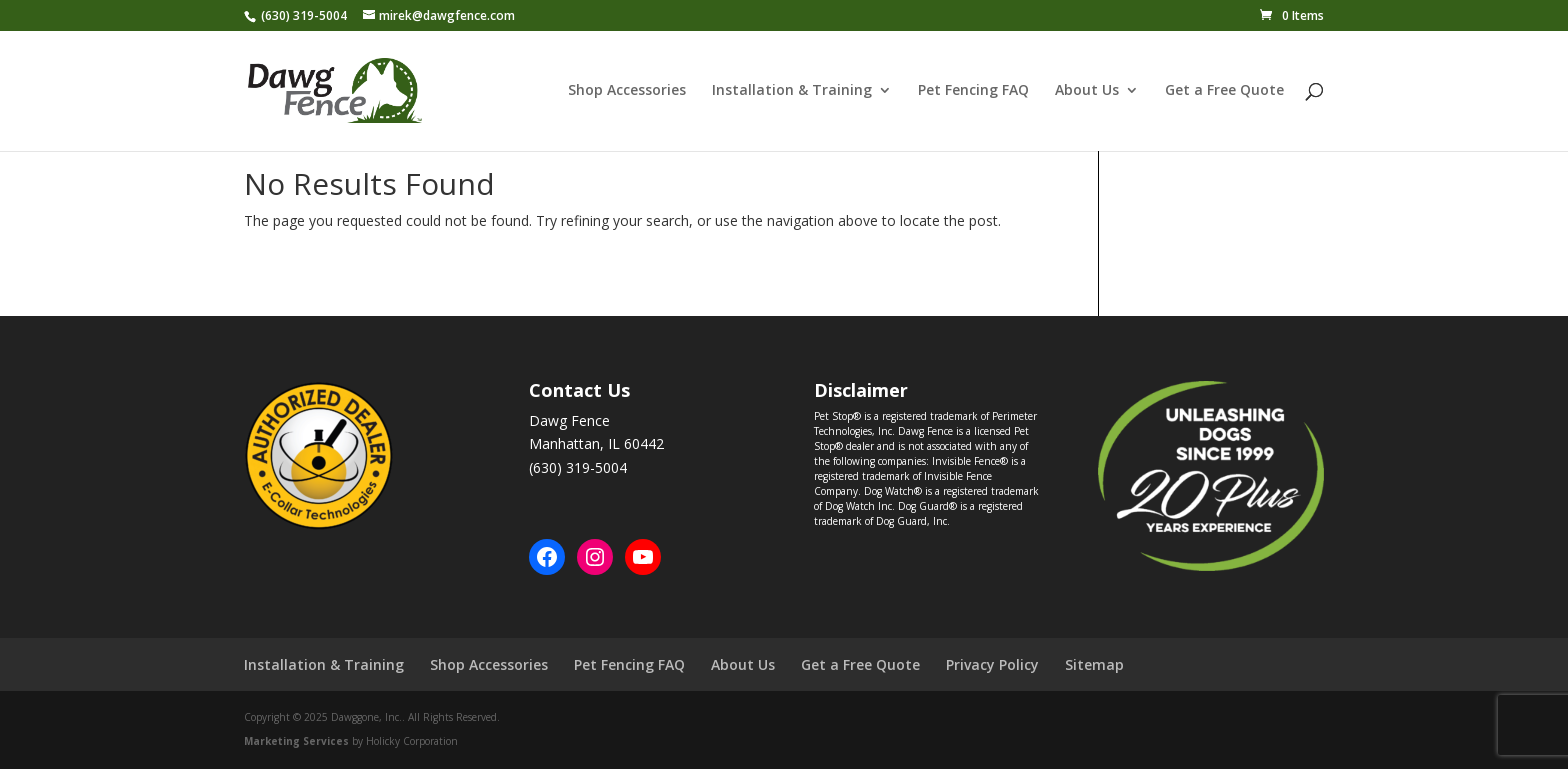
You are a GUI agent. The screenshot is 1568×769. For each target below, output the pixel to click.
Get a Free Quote (1224, 92)
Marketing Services (296, 741)
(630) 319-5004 (304, 15)
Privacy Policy (992, 664)
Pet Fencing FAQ (973, 92)
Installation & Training (792, 92)
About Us (1087, 92)
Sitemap (1094, 664)
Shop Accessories (627, 92)
